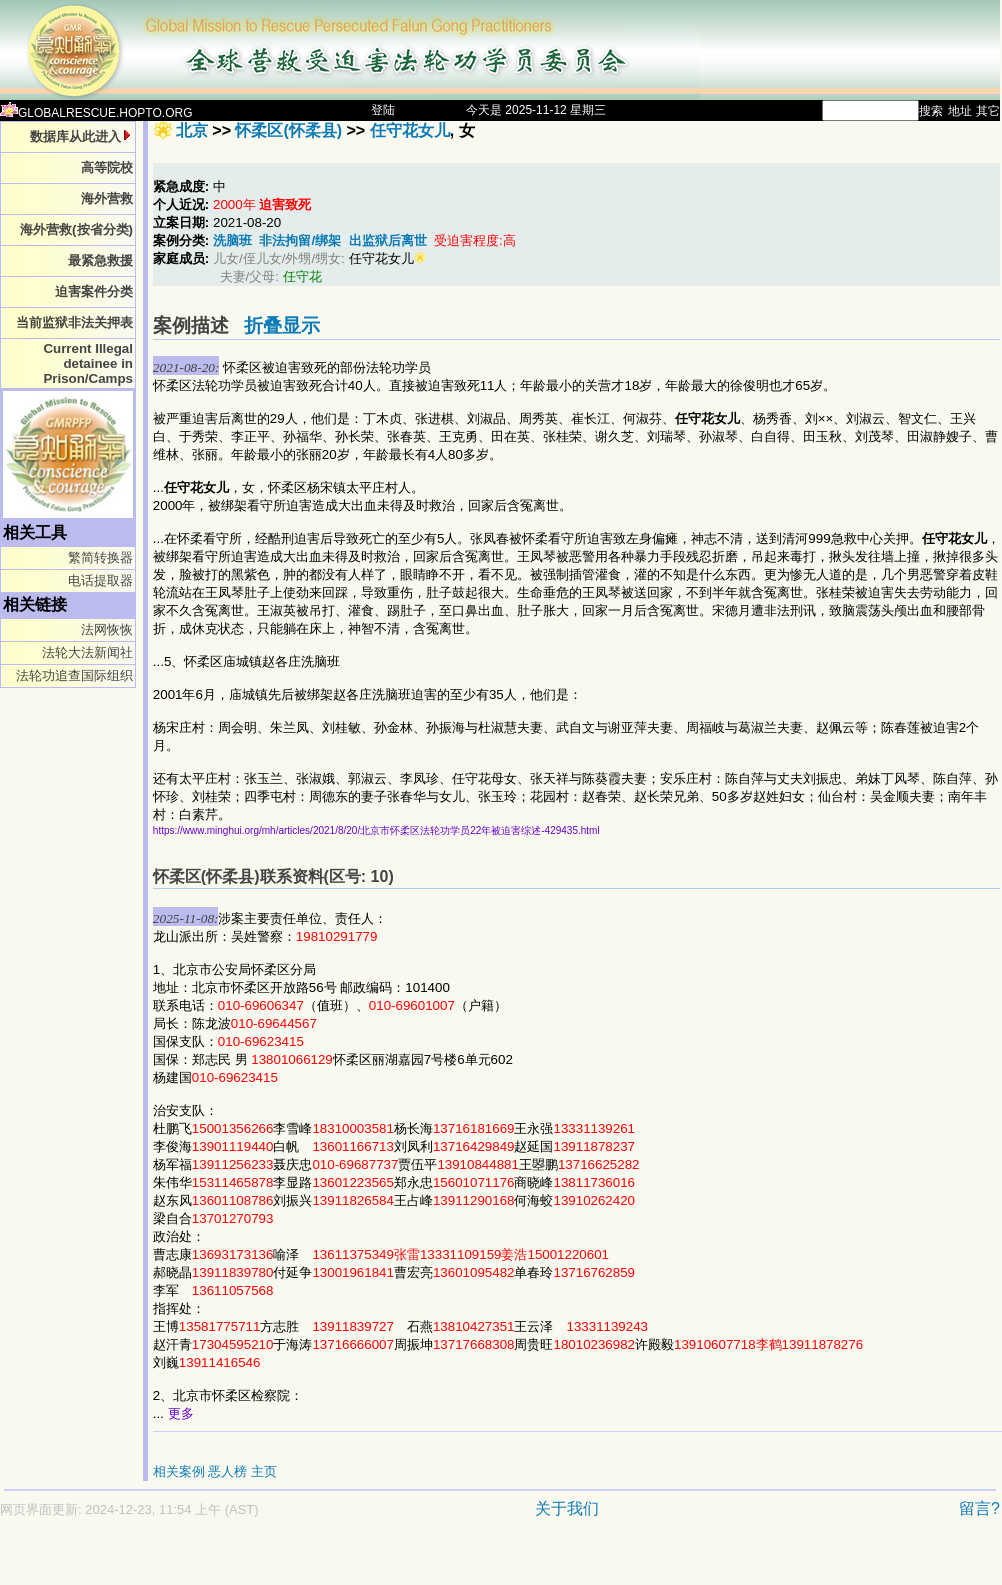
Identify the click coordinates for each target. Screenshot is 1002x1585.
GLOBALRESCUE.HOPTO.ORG (96, 113)
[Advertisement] (430, 1561)
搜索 (931, 111)
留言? (979, 1508)
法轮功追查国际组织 (74, 675)
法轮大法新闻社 (87, 652)
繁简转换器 (100, 557)
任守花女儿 (410, 130)
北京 (192, 130)
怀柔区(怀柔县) (288, 130)
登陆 (383, 110)
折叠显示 (282, 325)
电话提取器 (100, 580)
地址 (960, 111)
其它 (988, 111)
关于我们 (567, 1508)
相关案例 (179, 1471)
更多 (181, 1413)
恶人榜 (227, 1471)
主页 (264, 1471)
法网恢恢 (107, 629)
